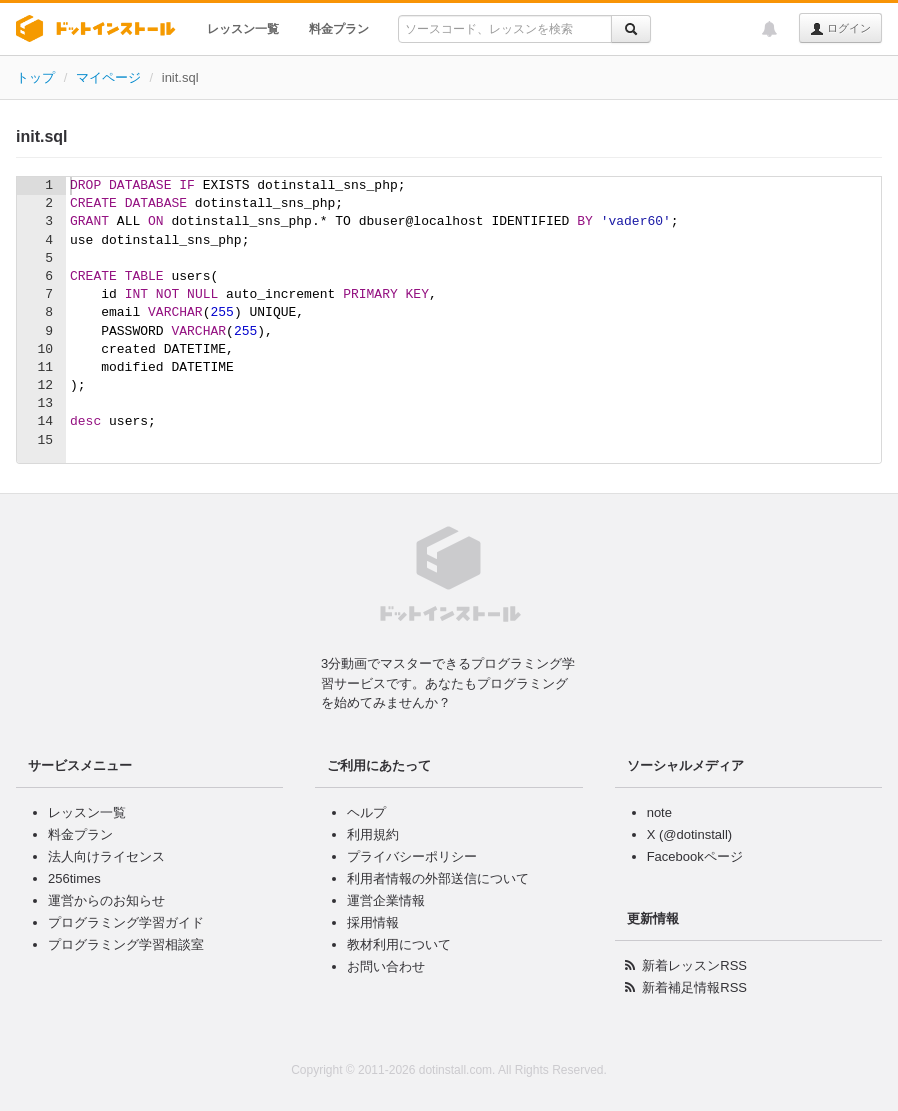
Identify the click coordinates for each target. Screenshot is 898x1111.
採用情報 (373, 922)
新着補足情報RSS (694, 987)
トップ (35, 77)
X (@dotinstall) (689, 834)
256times (74, 878)
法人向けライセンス (106, 856)
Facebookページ (695, 856)
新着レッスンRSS (694, 965)
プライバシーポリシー (412, 856)
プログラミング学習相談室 (126, 944)
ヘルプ (366, 812)
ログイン (840, 29)
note (659, 812)
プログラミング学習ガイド (126, 922)
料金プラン (339, 29)
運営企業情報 (386, 900)
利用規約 (373, 834)
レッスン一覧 (243, 29)
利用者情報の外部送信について (438, 878)
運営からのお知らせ (106, 900)
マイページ (108, 77)
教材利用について (399, 944)
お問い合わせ (386, 966)
